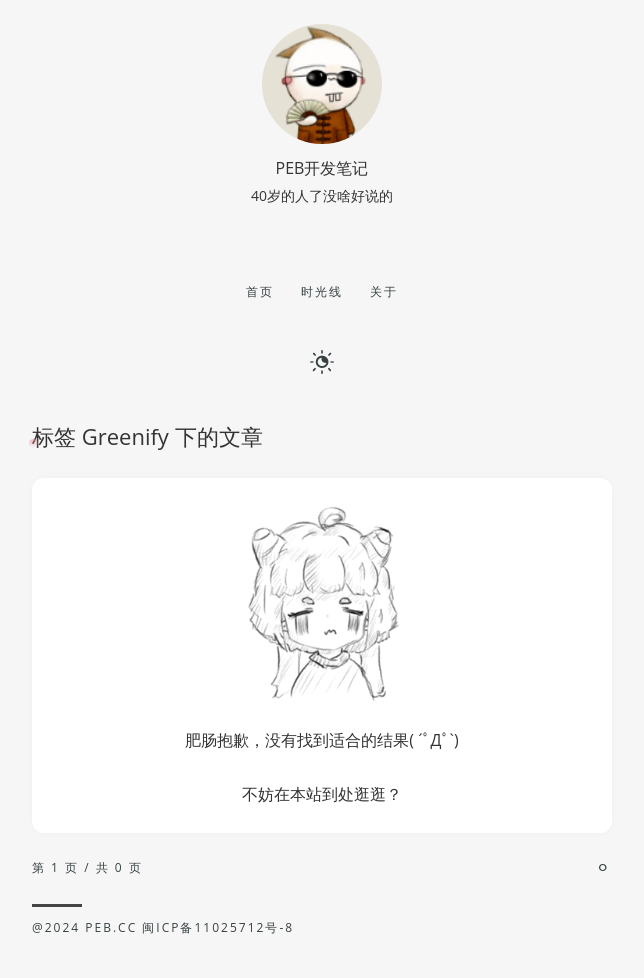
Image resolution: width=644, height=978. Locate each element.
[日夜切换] (322, 360)
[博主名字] (322, 138)
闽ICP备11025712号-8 (218, 927)
